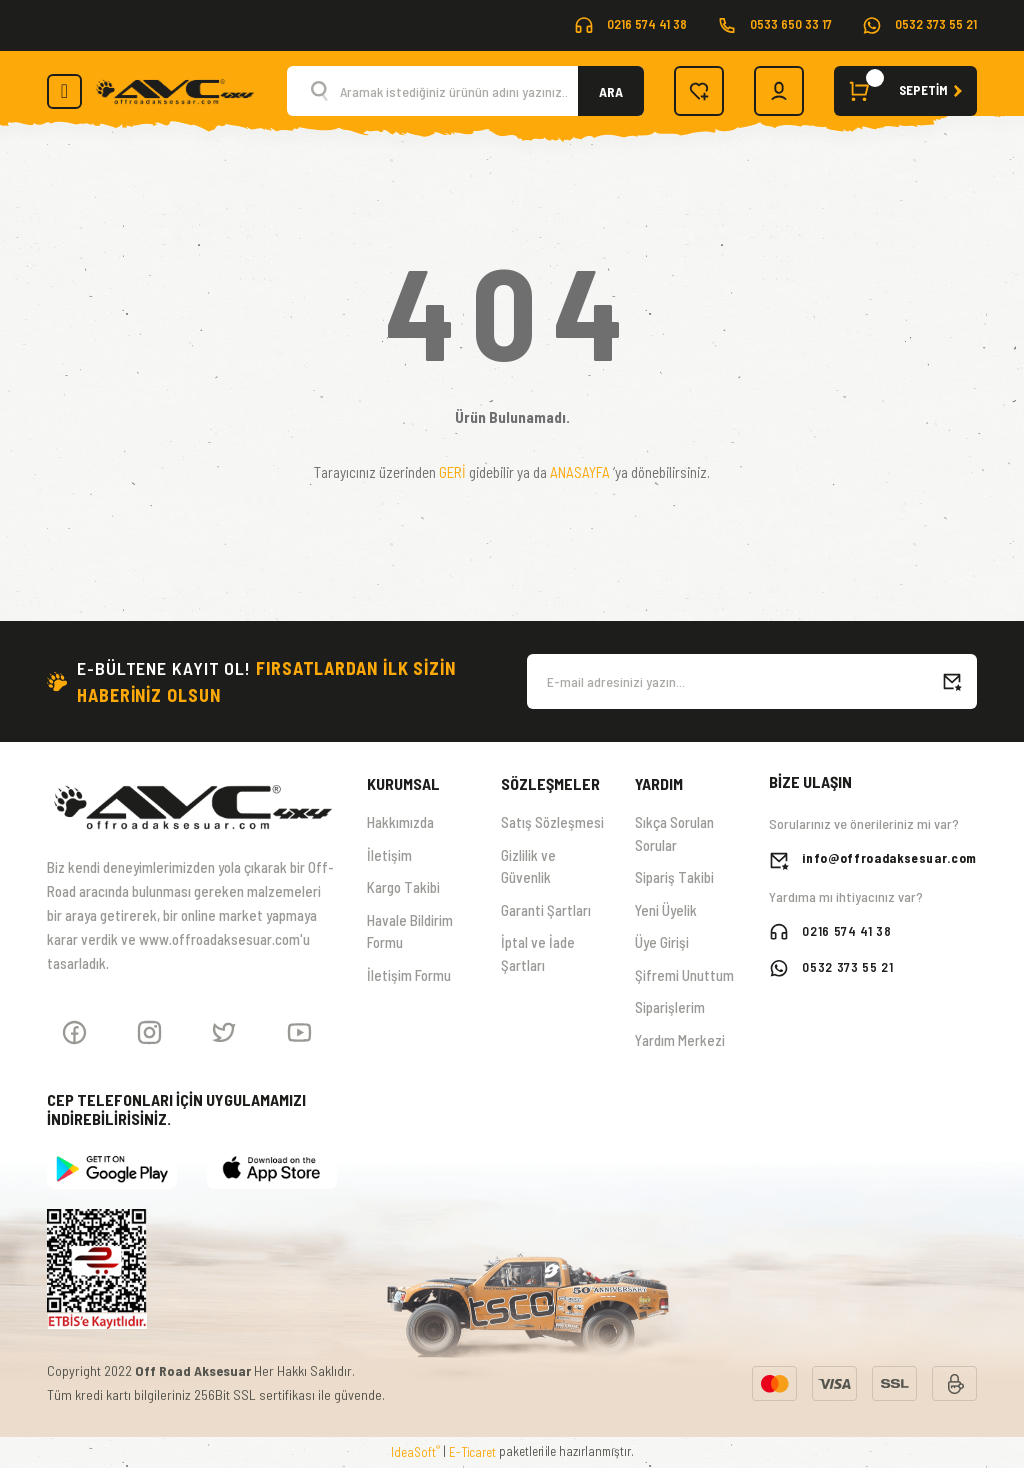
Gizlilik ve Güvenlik (528, 866)
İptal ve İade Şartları (538, 953)
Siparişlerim (670, 1007)
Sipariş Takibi (674, 877)
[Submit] (952, 681)
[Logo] (174, 89)
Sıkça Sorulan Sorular (674, 833)
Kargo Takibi (403, 887)
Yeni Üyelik (666, 910)
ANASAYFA (580, 472)
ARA (611, 91)
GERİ (452, 472)
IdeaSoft (415, 1451)
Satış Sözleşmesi (552, 822)
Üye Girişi (662, 942)
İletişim (389, 855)
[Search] (465, 91)
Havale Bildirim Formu (410, 931)
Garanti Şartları (546, 910)
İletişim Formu (409, 975)
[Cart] (905, 91)
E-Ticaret (472, 1452)
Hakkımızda (400, 822)
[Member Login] (779, 91)
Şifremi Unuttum (684, 975)
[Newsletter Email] (752, 681)
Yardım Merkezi (680, 1040)
